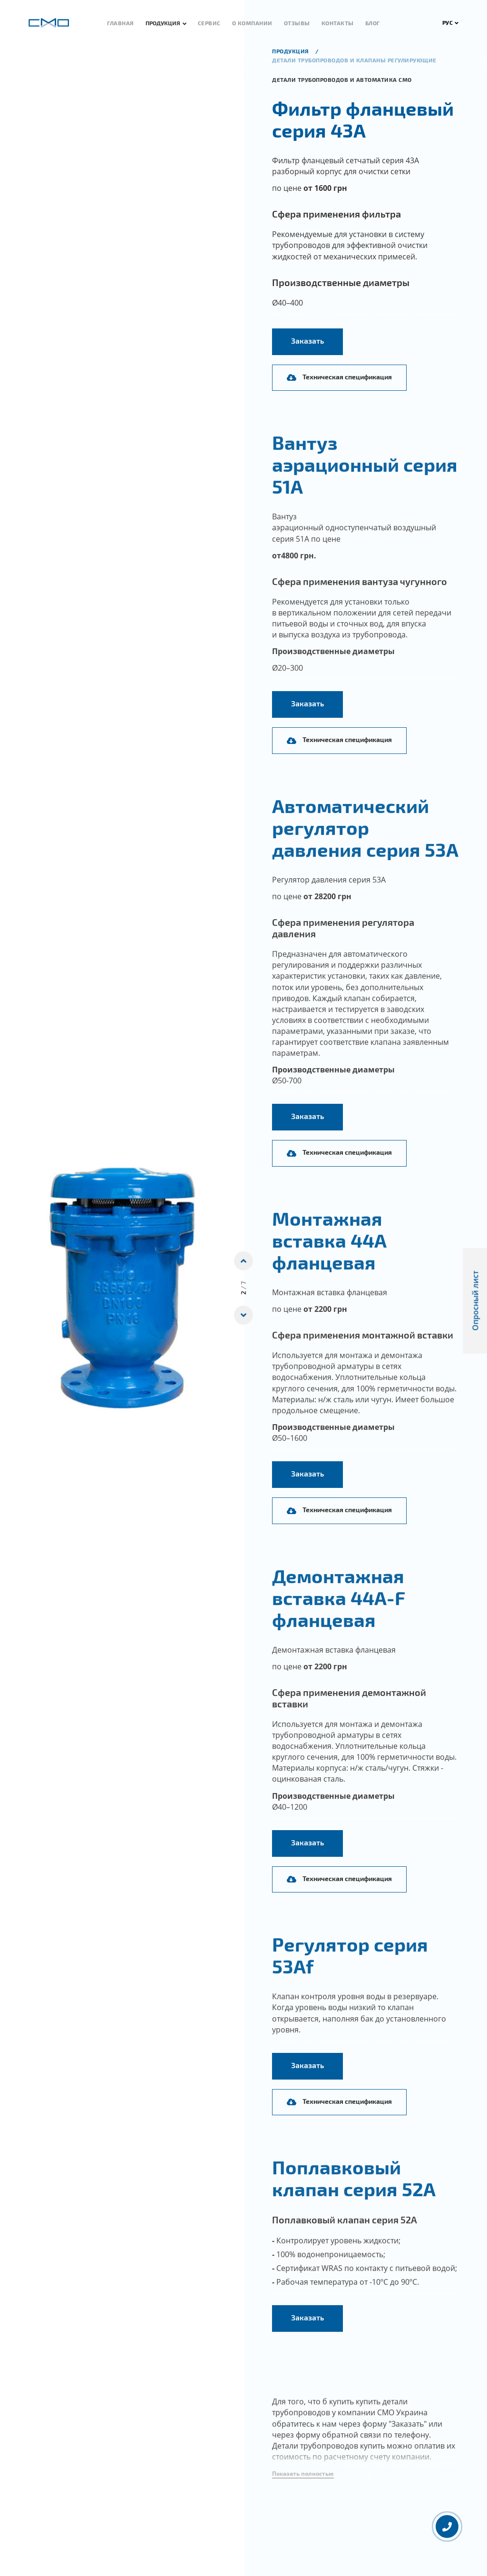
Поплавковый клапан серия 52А (354, 2193)
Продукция (163, 23)
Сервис (209, 23)
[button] (303, 2490)
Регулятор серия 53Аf (350, 1971)
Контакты (337, 23)
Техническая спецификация (339, 377)
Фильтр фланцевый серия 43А (363, 119)
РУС (450, 22)
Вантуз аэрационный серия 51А (365, 480)
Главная (120, 23)
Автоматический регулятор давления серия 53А (365, 843)
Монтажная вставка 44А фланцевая (329, 1255)
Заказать (307, 340)
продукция (291, 51)
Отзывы (297, 23)
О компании (252, 23)
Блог (372, 23)
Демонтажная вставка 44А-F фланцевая (338, 1613)
